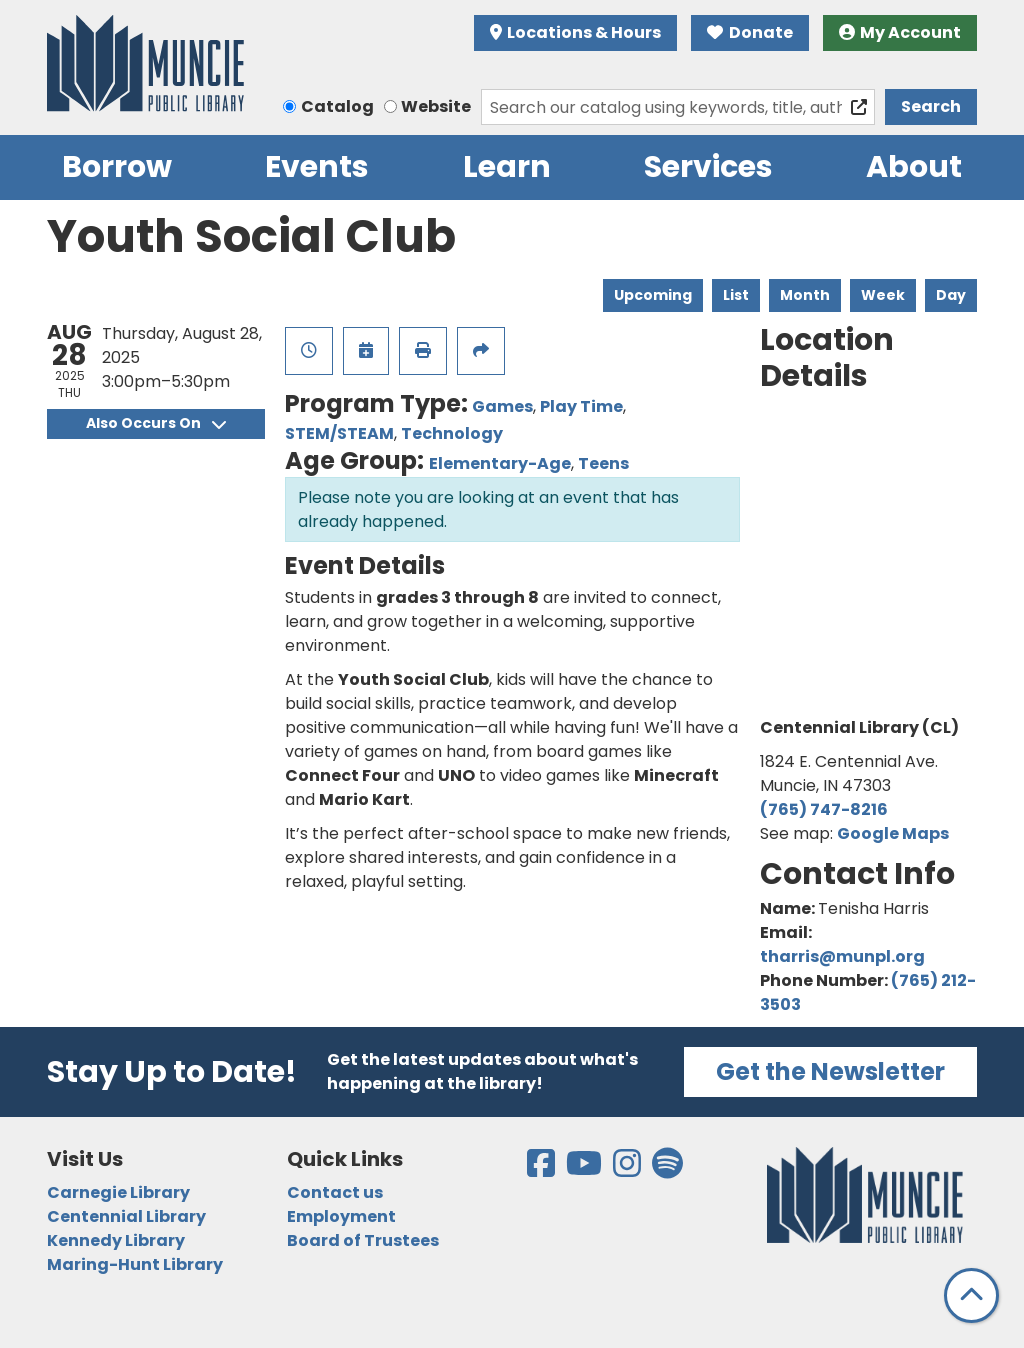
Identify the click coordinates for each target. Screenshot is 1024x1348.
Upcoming (653, 295)
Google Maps (893, 833)
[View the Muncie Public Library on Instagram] (628, 1169)
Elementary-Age (500, 463)
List (736, 295)
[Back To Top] (971, 1295)
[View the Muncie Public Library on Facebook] (542, 1169)
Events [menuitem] (317, 167)
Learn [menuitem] (507, 167)
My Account (900, 32)
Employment (341, 1216)
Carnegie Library (118, 1192)
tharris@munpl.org (842, 956)
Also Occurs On (156, 423)
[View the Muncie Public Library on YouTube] (585, 1169)
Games (502, 406)
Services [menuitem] (708, 167)
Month (805, 295)
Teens (603, 463)
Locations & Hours (576, 32)
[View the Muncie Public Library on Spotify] (667, 1169)
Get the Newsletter (830, 1071)
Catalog (337, 106)
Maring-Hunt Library (135, 1264)
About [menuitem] (914, 167)
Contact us (335, 1192)
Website (436, 106)
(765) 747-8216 (824, 809)
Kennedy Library (116, 1240)
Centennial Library (126, 1216)
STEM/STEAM (339, 433)
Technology (452, 433)
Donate (750, 32)
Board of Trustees (363, 1240)
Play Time (581, 406)
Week (883, 295)
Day (951, 295)
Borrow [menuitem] (117, 167)
